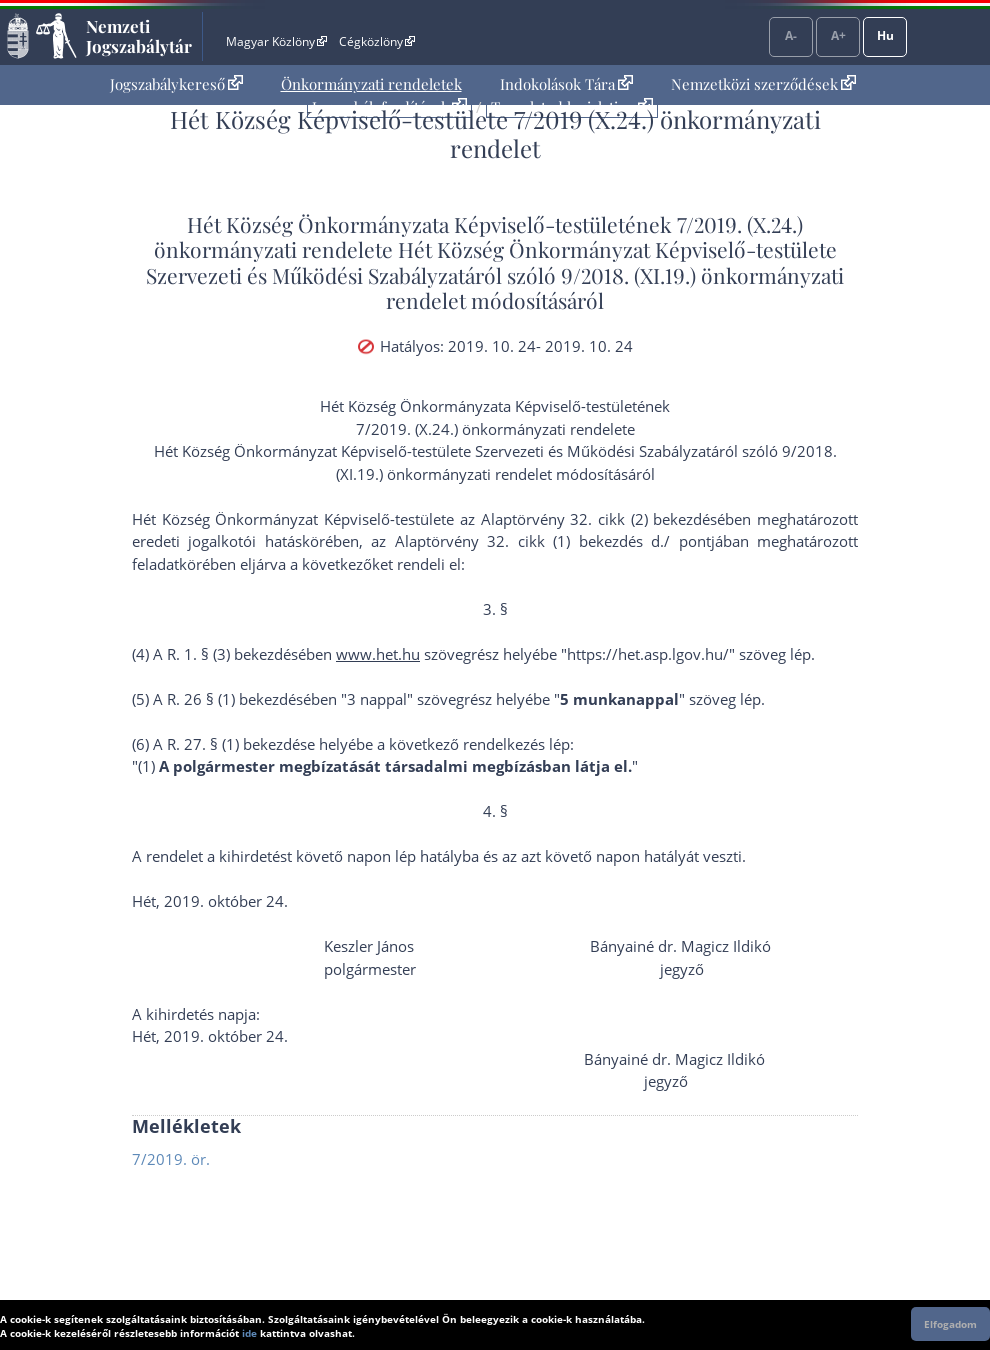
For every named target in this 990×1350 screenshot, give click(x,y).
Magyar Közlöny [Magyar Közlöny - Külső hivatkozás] (276, 41)
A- (791, 35)
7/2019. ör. (171, 1159)
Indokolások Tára (566, 84)
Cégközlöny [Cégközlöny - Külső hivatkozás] (377, 41)
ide (249, 1333)
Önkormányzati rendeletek (371, 84)
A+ (838, 35)
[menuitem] (176, 84)
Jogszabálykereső (176, 84)
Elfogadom (950, 1324)
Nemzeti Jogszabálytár (139, 36)
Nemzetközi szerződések (763, 84)
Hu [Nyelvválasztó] (885, 35)
